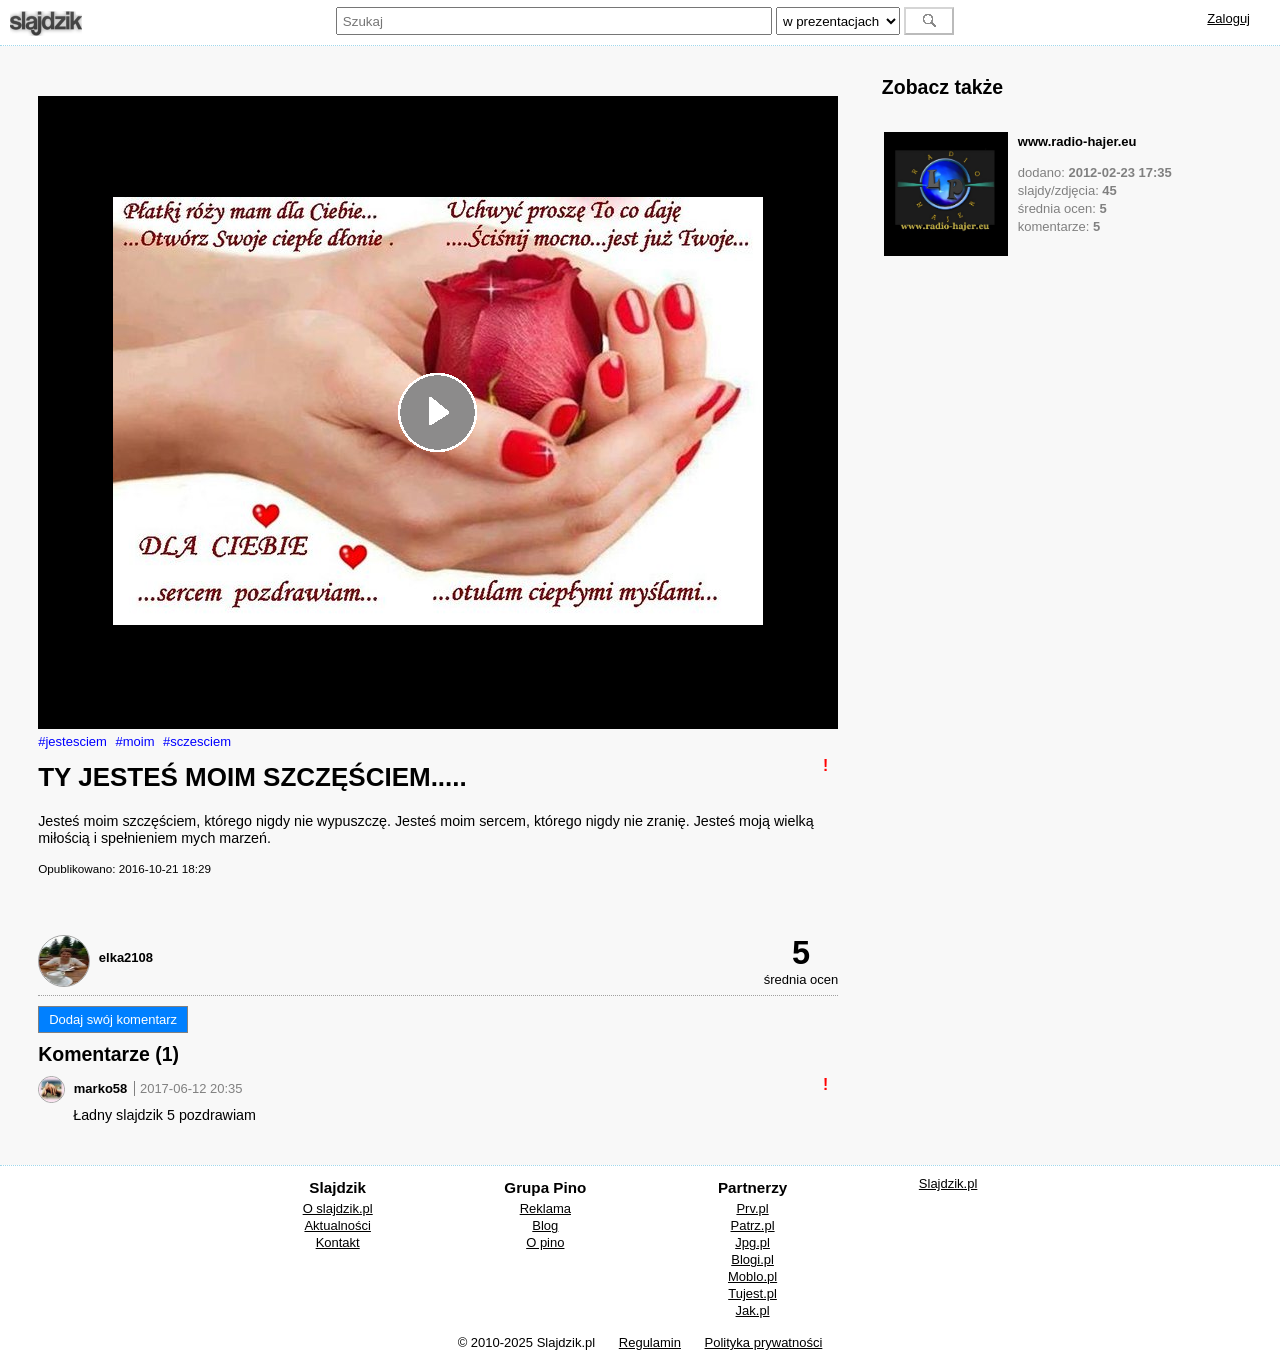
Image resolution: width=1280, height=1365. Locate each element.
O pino (545, 1242)
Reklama (545, 1208)
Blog (545, 1225)
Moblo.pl (752, 1276)
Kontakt (338, 1242)
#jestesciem (72, 741)
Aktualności (337, 1225)
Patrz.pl (753, 1225)
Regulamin (650, 1342)
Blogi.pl (752, 1259)
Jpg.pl (752, 1242)
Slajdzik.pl (948, 1183)
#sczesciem (197, 741)
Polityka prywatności (764, 1342)
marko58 (100, 1088)
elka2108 (126, 957)
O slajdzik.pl (338, 1208)
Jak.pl (753, 1310)
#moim (134, 741)
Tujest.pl (752, 1293)
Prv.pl (752, 1208)
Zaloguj (1228, 18)
